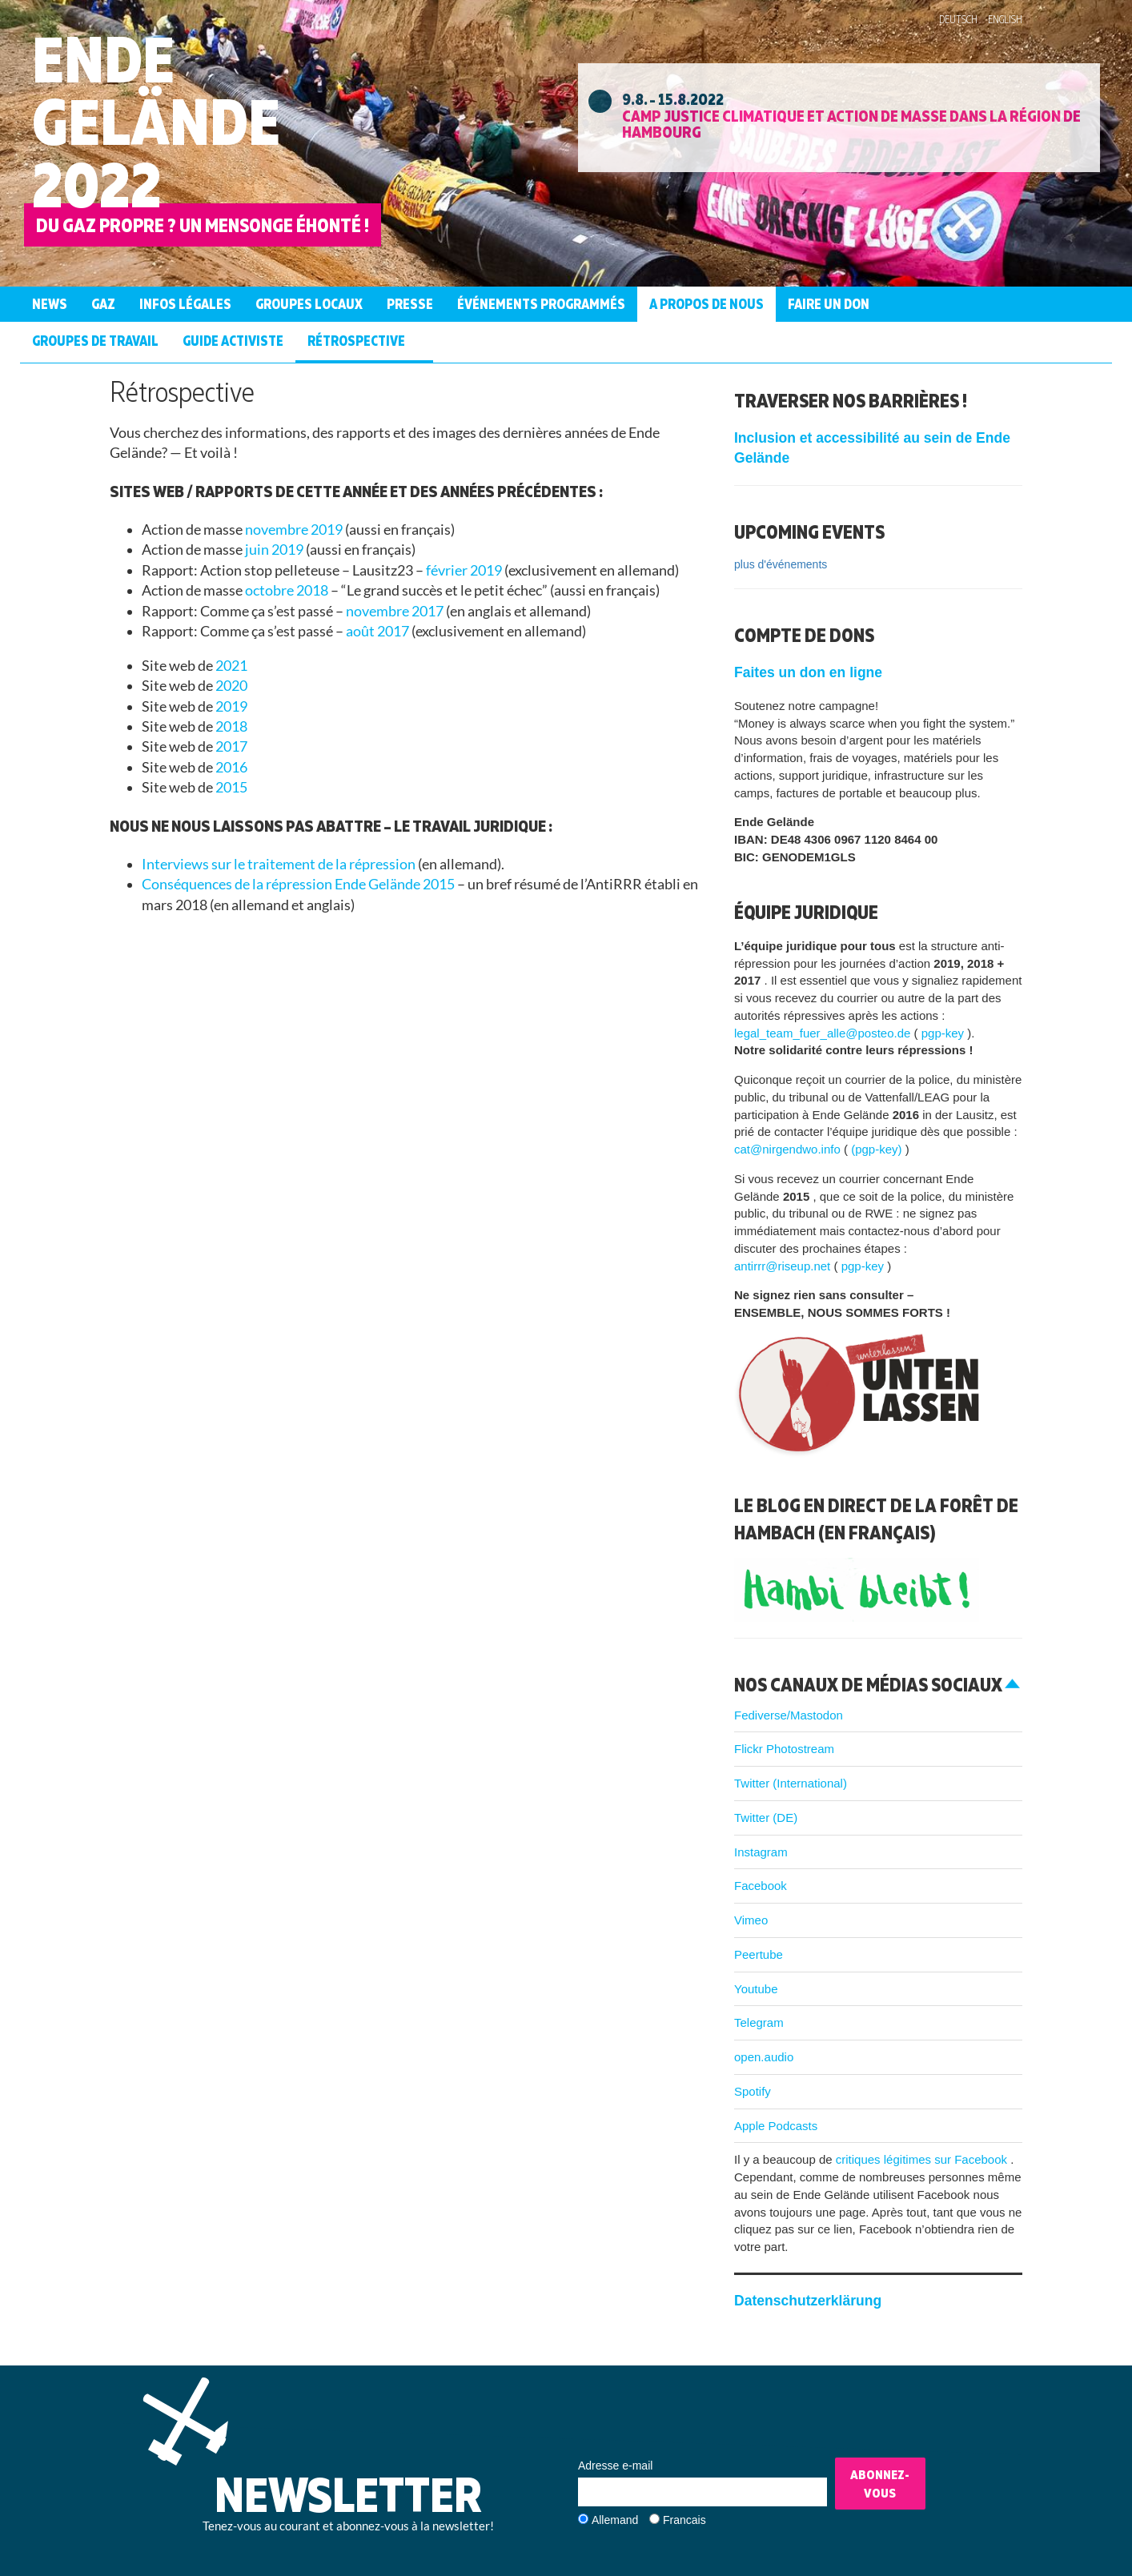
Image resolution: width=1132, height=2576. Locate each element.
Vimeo (751, 1920)
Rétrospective (356, 340)
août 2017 (378, 631)
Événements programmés (541, 303)
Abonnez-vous (879, 2483)
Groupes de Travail (95, 340)
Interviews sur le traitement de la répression (280, 864)
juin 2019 (275, 549)
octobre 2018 (288, 590)
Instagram (761, 1852)
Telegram (759, 2022)
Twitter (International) (790, 1783)
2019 (231, 706)
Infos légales (185, 303)
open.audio (763, 2057)
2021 (231, 665)
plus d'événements (780, 564)
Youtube (756, 1989)
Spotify (752, 2091)
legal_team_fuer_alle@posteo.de (824, 1033)
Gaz (103, 303)
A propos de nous (706, 303)
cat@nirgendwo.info (789, 1149)
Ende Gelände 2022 (156, 121)
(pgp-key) (878, 1149)
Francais (684, 2520)
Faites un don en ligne (808, 672)
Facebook (760, 1885)
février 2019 (465, 570)
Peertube (758, 1954)
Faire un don (828, 303)
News (49, 303)
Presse (410, 303)
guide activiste (233, 340)
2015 (231, 787)
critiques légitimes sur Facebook (923, 2159)
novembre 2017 (396, 611)
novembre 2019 (295, 529)
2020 (231, 685)
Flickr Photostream (784, 1748)
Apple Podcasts (775, 2126)
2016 (231, 767)
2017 (231, 746)
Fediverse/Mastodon (788, 1715)
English (1005, 19)
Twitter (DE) (765, 1817)
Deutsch (958, 19)
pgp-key (944, 1033)
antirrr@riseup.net (783, 1266)
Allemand (615, 2520)
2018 (231, 726)
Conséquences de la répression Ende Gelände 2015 (299, 884)
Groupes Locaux (309, 303)
